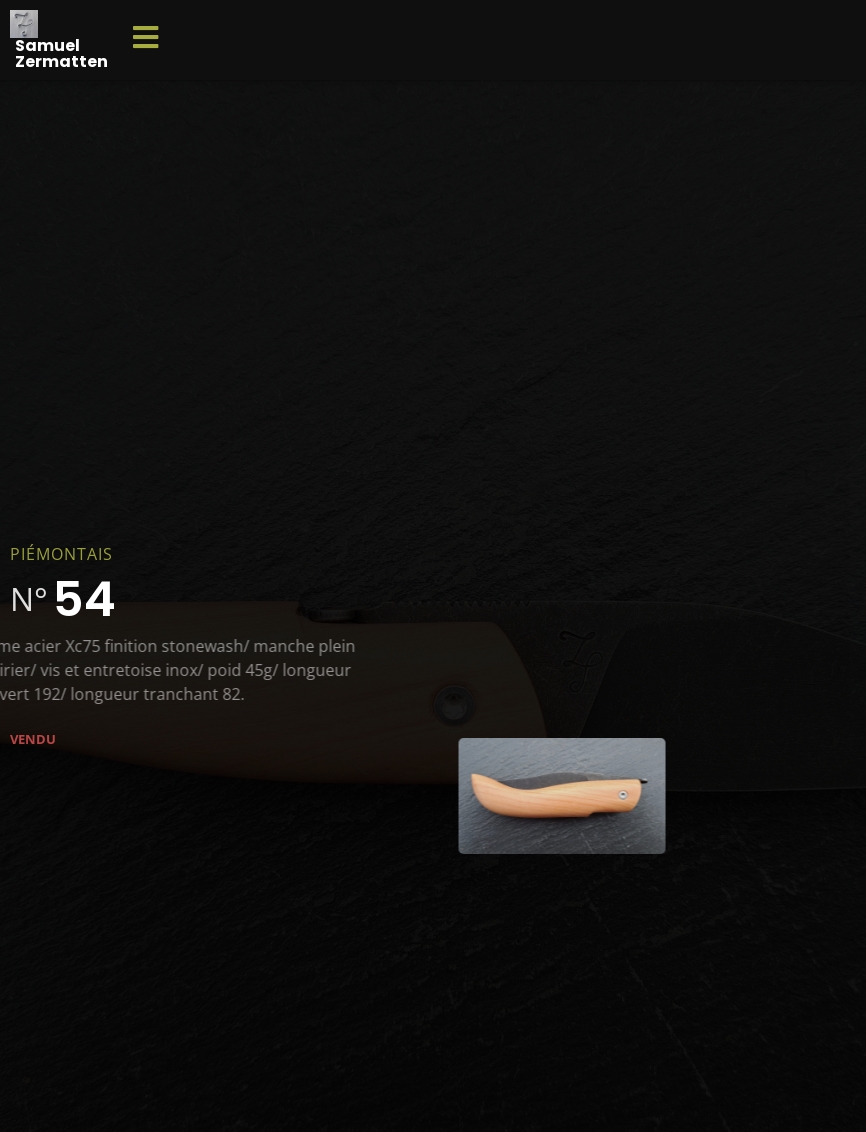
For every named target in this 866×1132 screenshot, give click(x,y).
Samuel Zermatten (61, 53)
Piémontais (61, 554)
